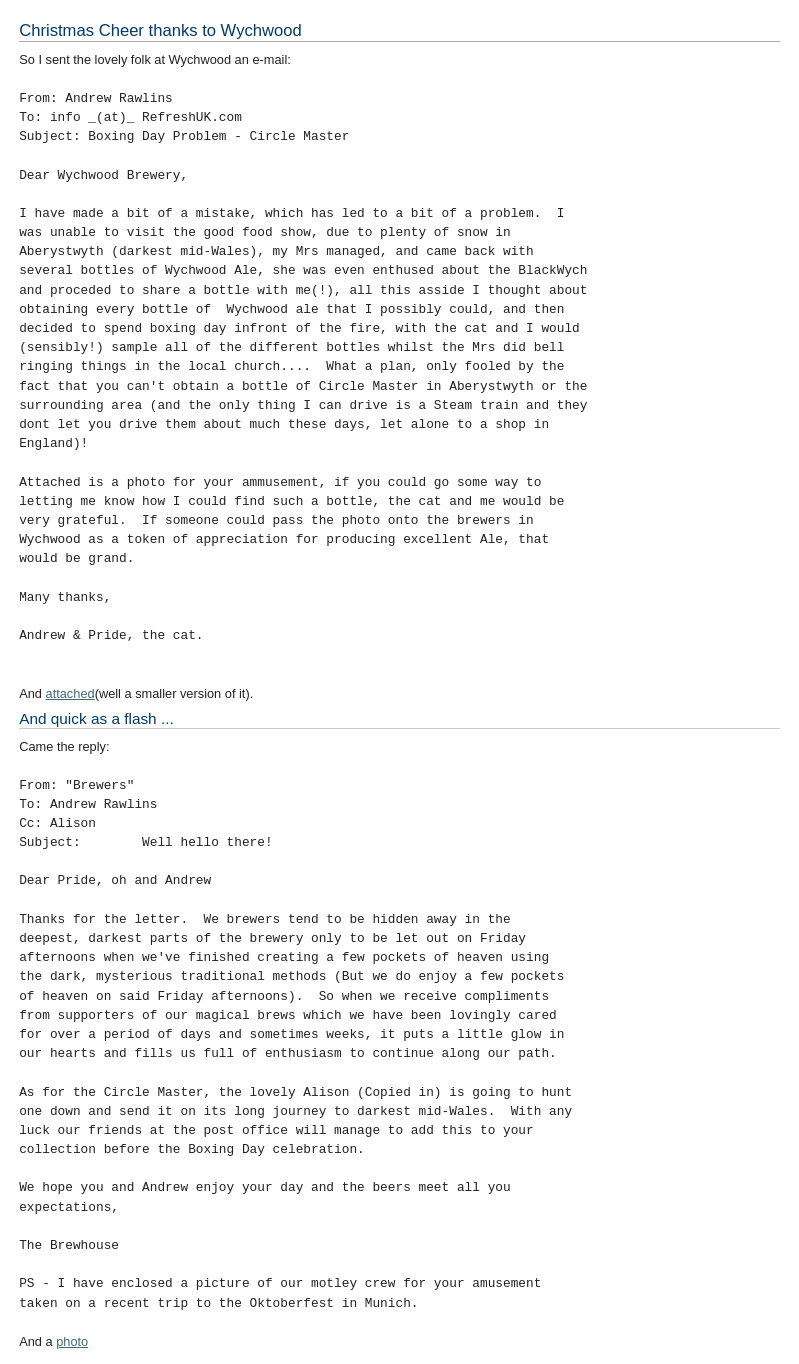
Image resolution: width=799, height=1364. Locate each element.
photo (72, 1341)
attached (70, 693)
